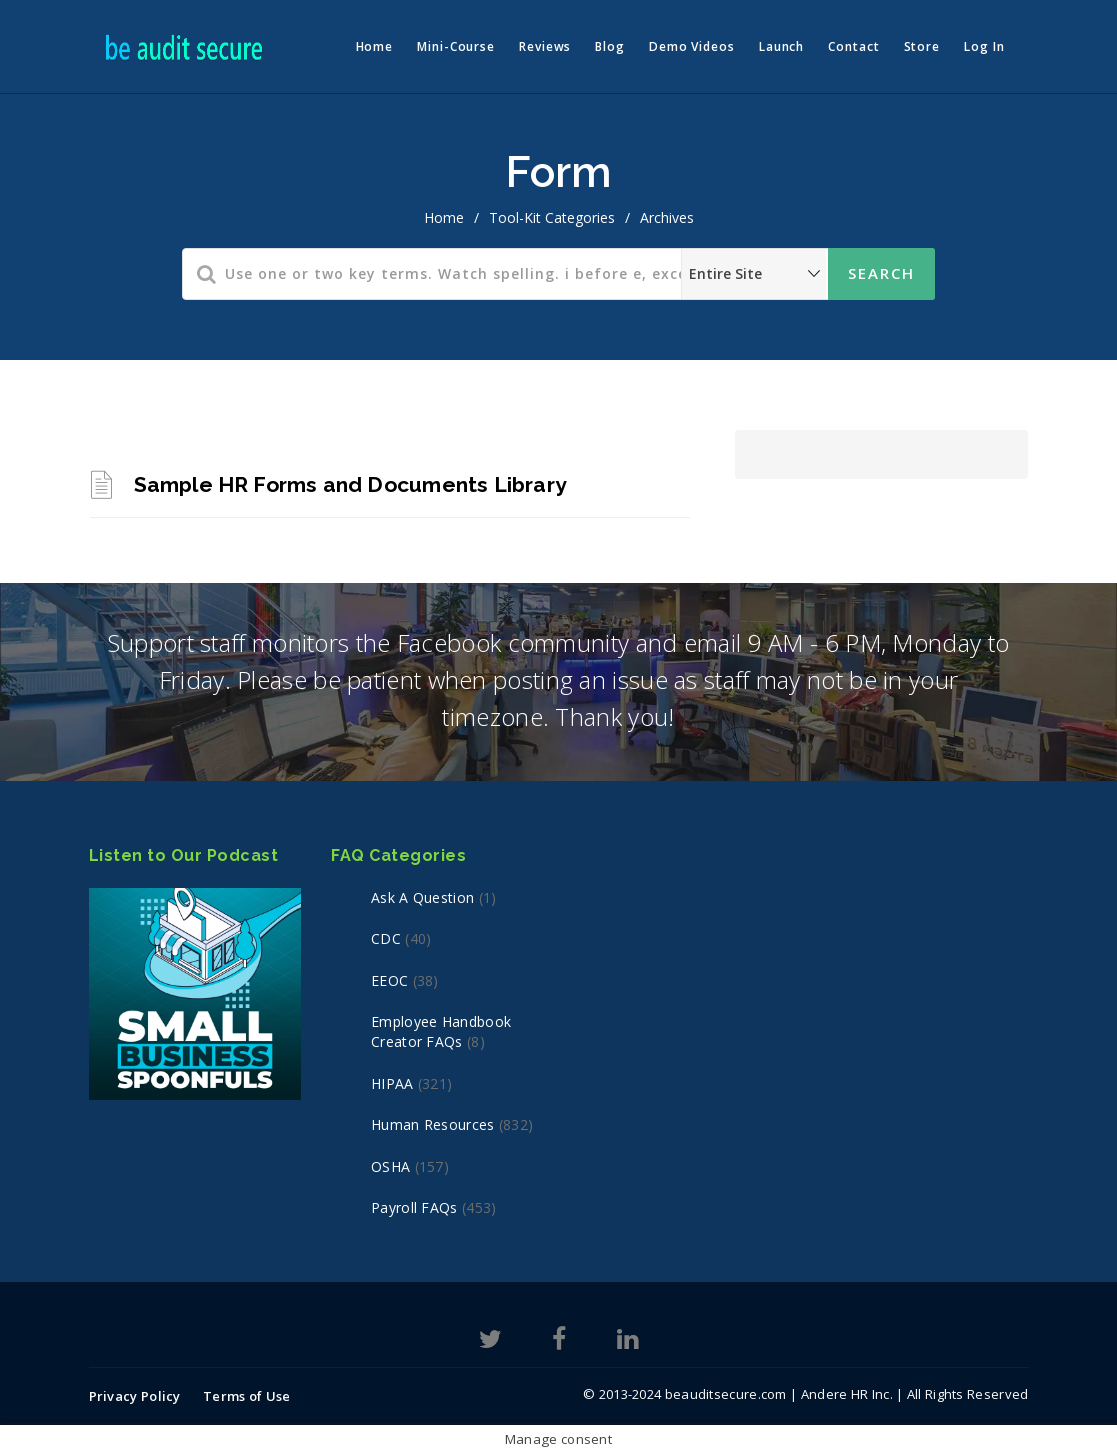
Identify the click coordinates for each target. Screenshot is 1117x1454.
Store (922, 46)
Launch (781, 46)
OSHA (390, 1166)
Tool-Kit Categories (552, 217)
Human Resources (433, 1124)
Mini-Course (456, 46)
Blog (610, 46)
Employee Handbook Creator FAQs (441, 1031)
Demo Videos (692, 46)
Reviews (545, 46)
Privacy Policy (135, 1396)
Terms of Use (247, 1396)
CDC (386, 938)
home (444, 217)
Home (375, 46)
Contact (853, 46)
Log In (984, 46)
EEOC (389, 980)
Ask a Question (422, 897)
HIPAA (392, 1083)
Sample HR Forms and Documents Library (350, 484)
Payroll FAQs (414, 1207)
